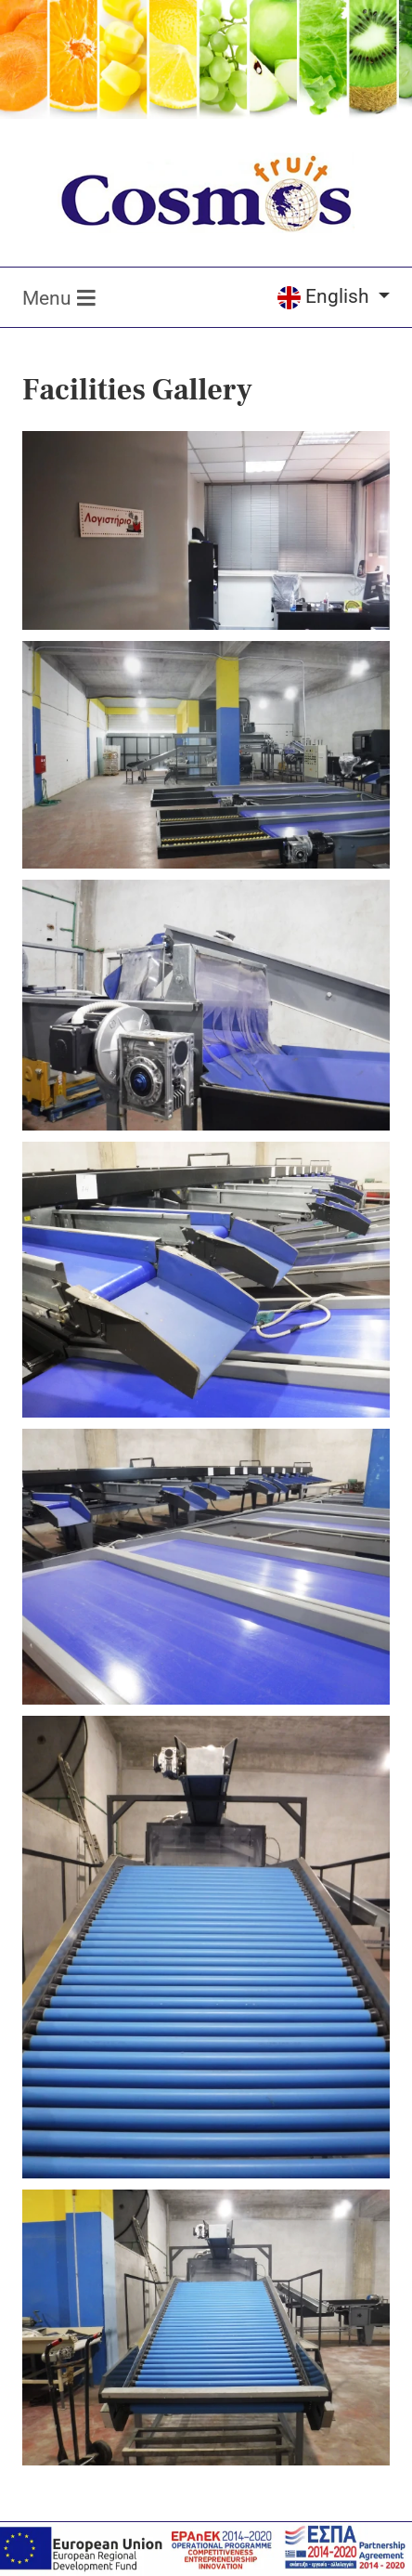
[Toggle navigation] (54, 297)
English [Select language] (325, 296)
